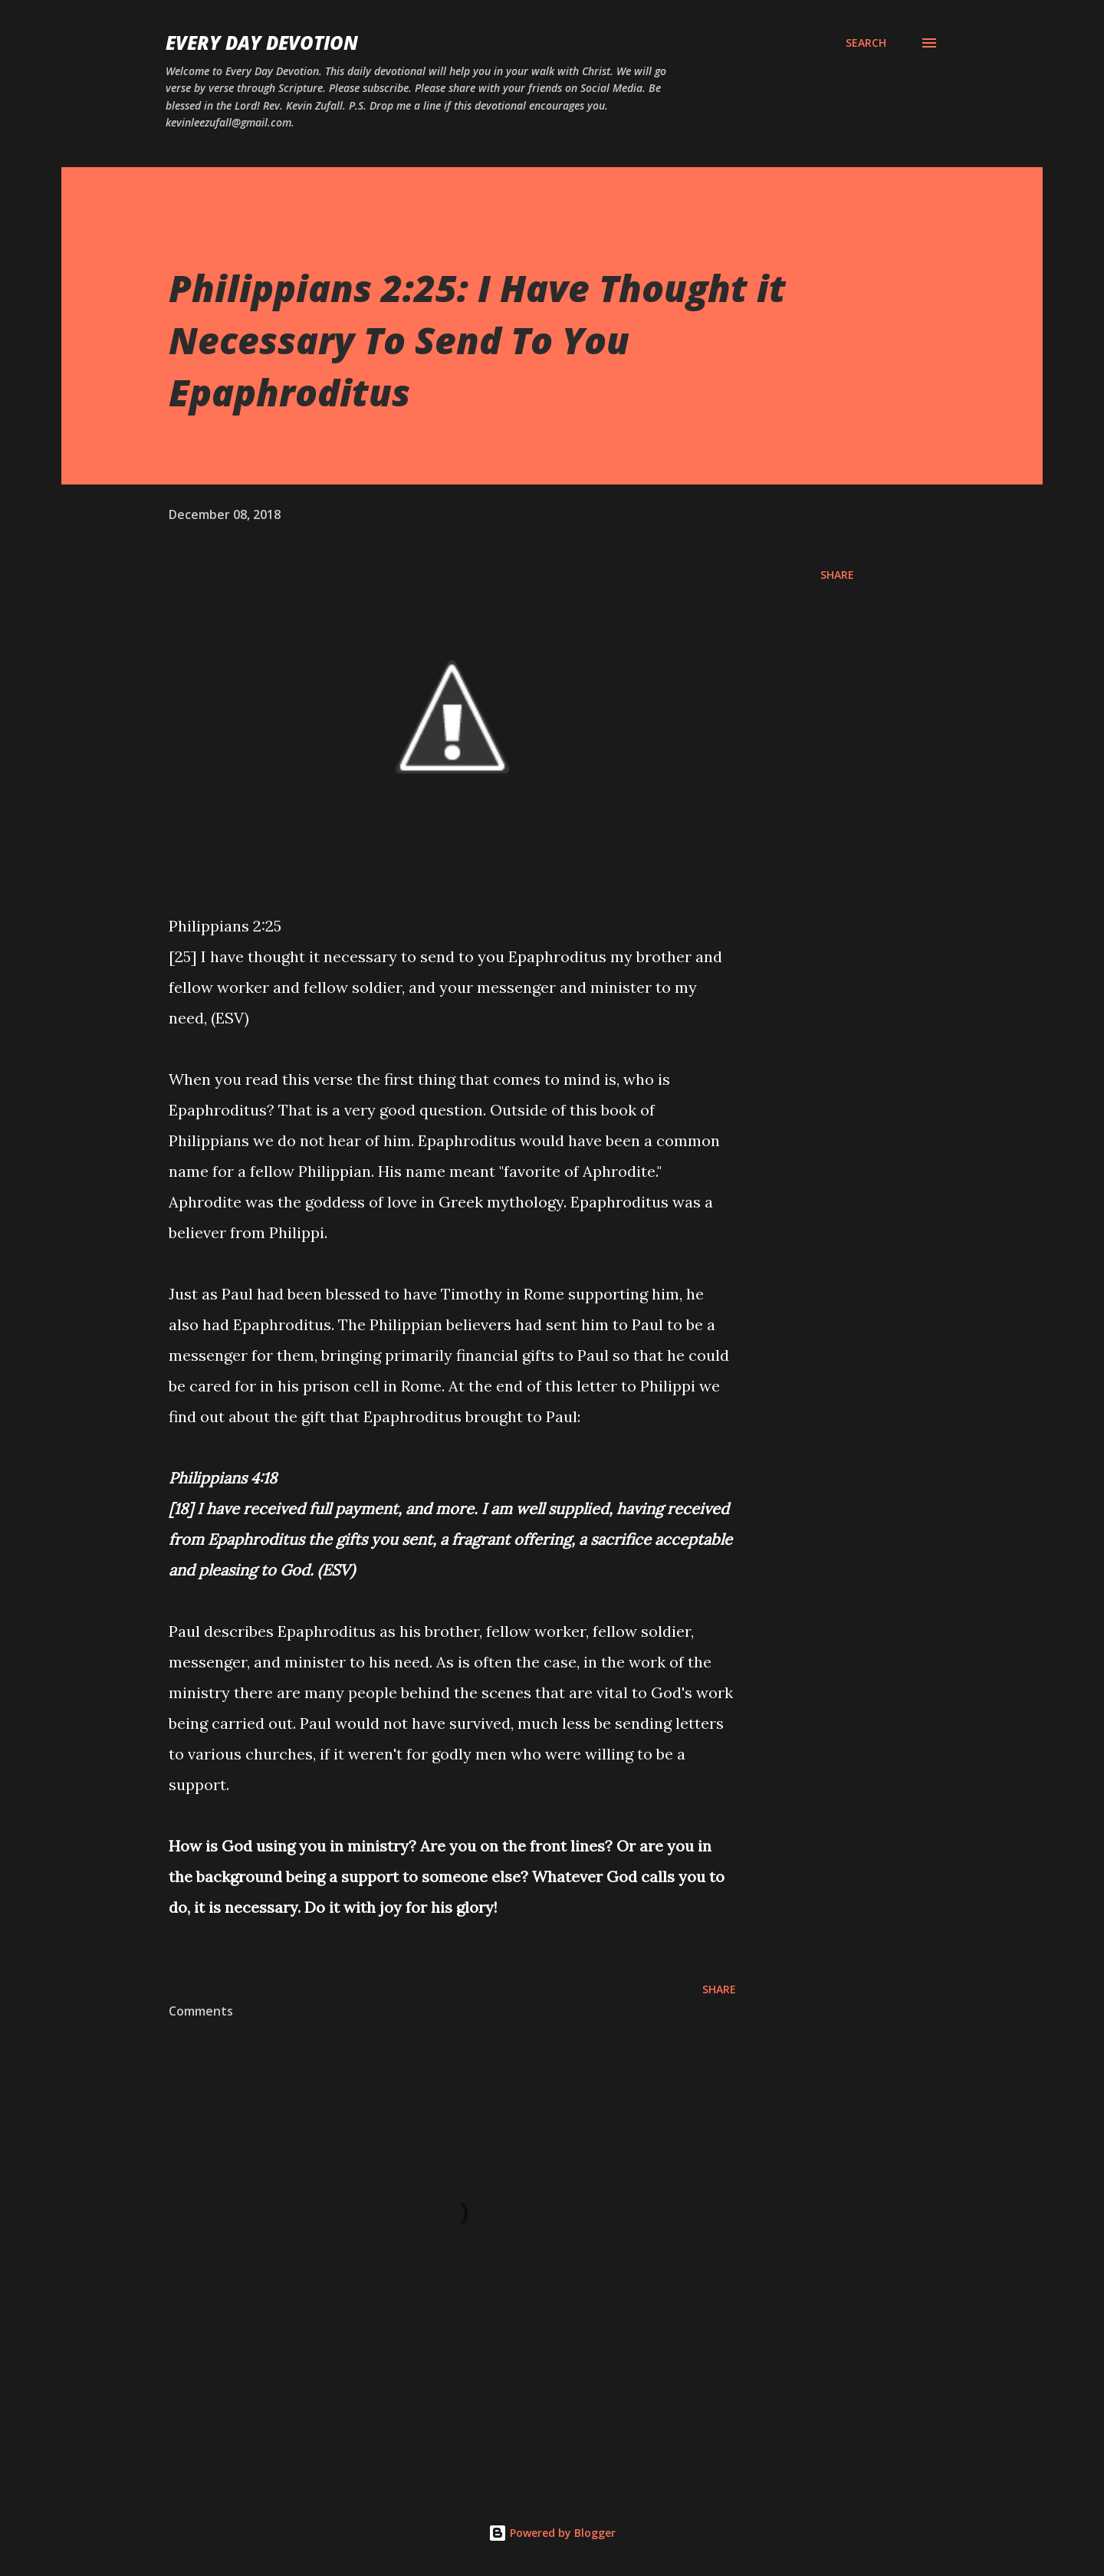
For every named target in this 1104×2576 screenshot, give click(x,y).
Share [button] (837, 574)
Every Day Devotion (262, 42)
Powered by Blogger (552, 2532)
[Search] (866, 43)
